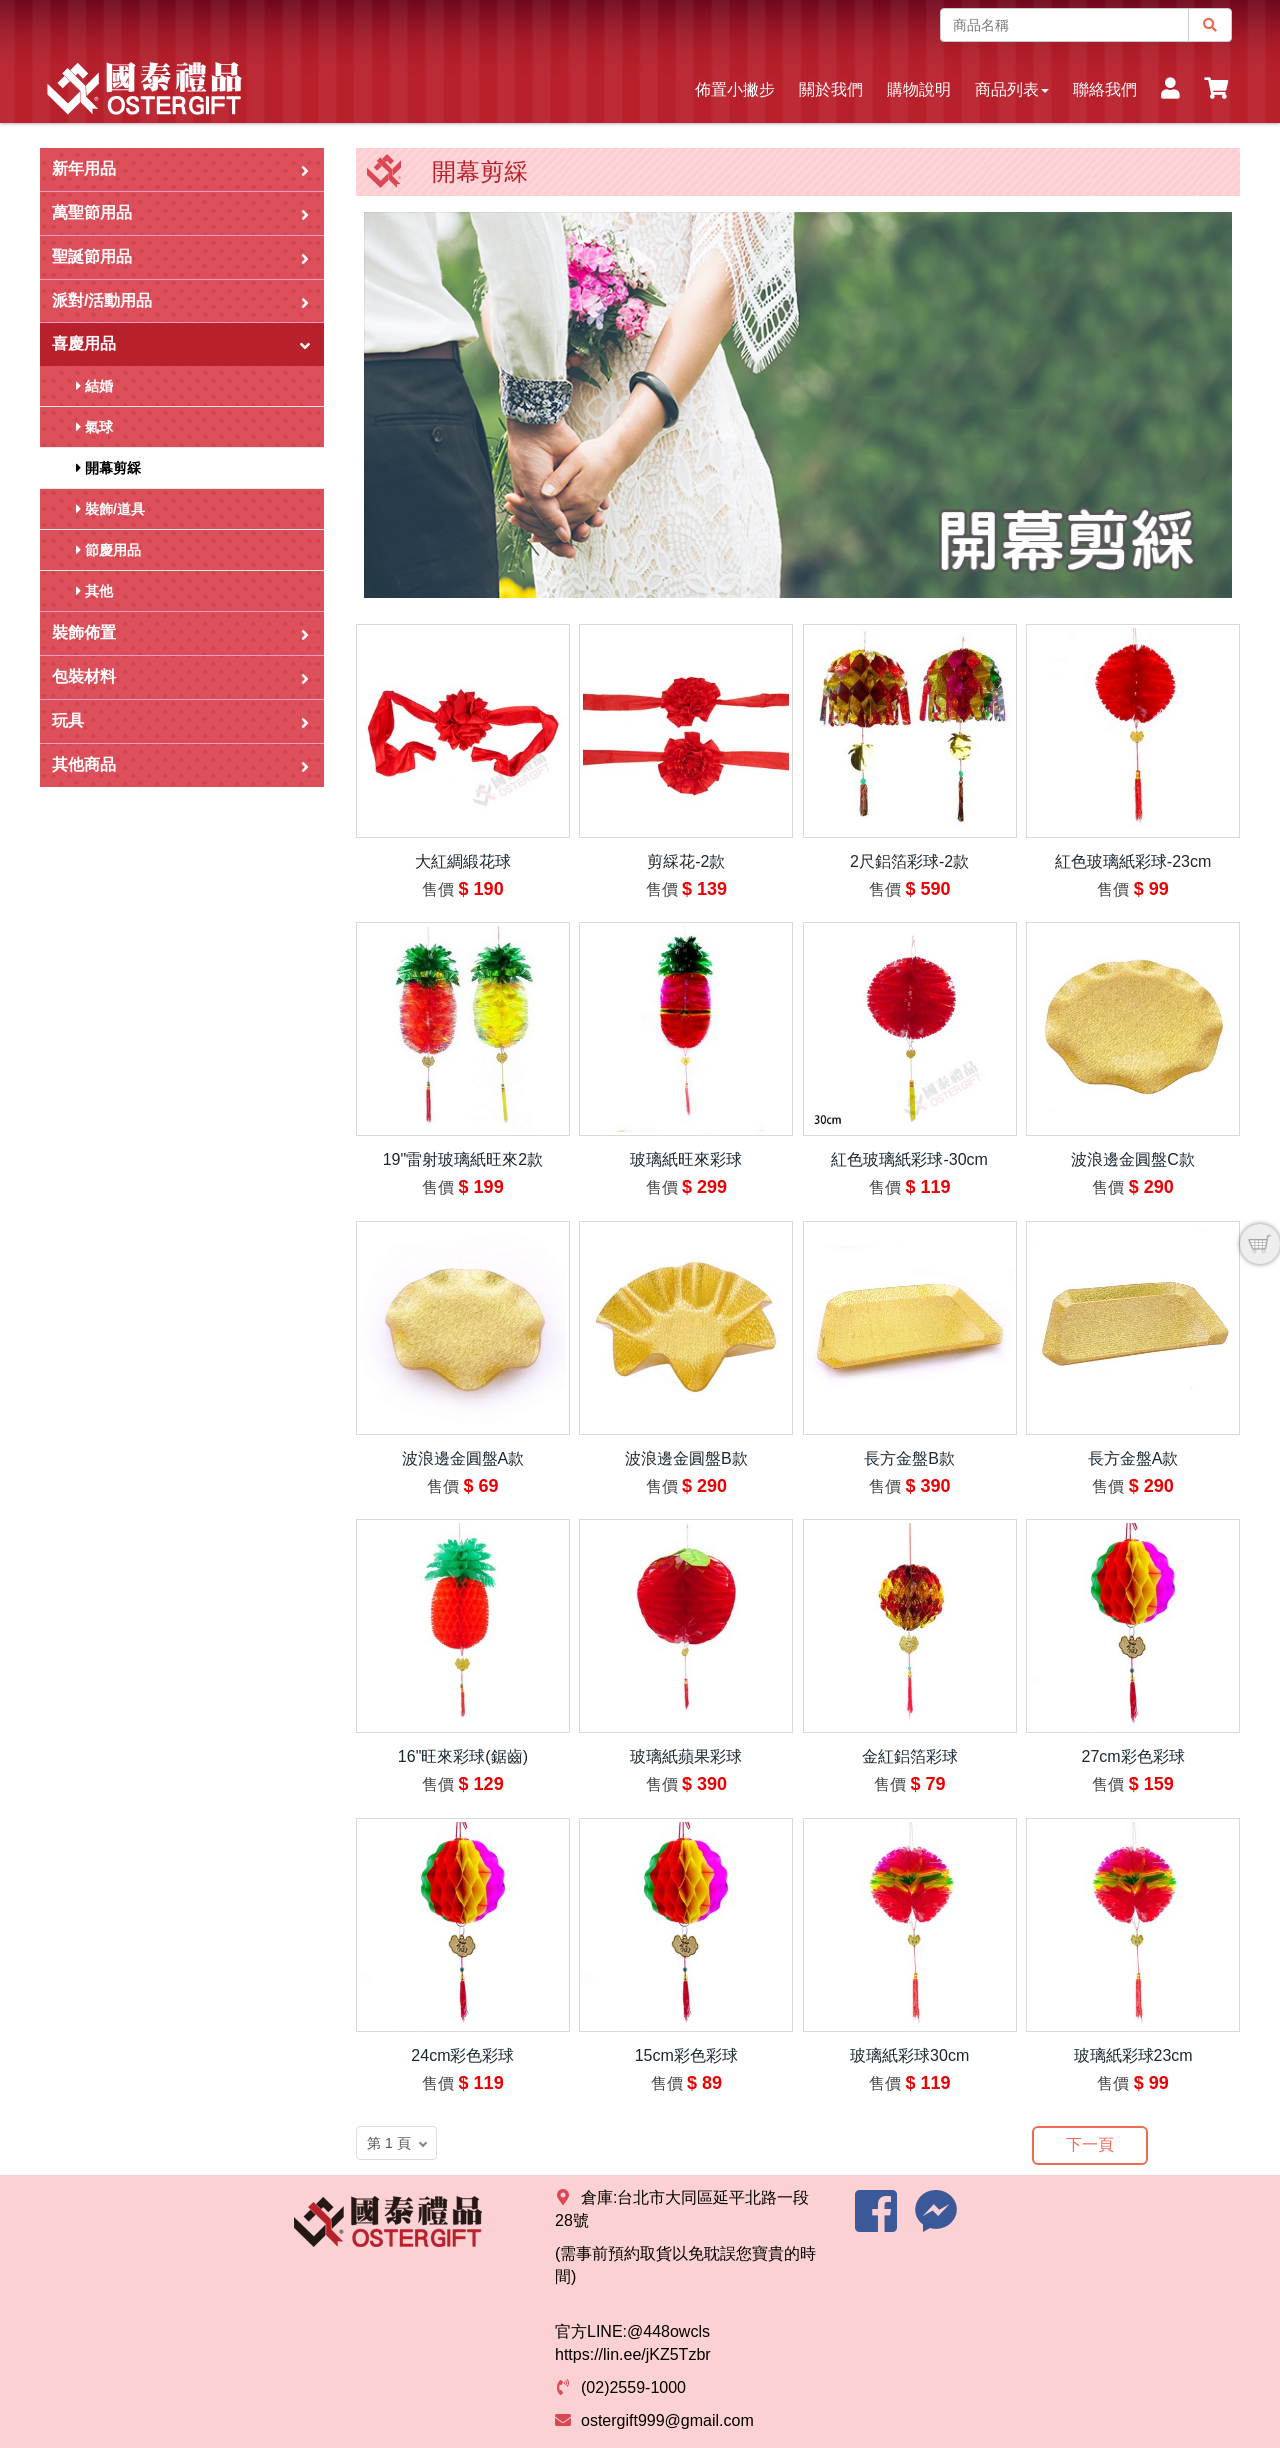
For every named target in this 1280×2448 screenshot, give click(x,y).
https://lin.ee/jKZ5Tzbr (633, 2354)
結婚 (94, 386)
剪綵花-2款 (686, 861)
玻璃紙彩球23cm (1133, 2055)
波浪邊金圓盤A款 (463, 1458)
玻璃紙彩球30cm (909, 2055)
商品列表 (1012, 89)
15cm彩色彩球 (686, 2055)
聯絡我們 (1105, 89)
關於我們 (831, 89)
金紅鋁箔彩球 (910, 1756)
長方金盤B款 (909, 1458)
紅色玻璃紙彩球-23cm (1133, 861)
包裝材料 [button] (180, 677)
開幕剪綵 (108, 468)
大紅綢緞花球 (463, 861)
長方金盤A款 (1133, 1458)
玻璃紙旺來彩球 (686, 1159)
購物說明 (919, 89)
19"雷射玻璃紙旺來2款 (463, 1159)
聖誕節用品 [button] (180, 257)
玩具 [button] (180, 721)
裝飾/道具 (110, 509)
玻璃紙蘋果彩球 (686, 1756)
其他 (94, 591)
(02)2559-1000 (633, 2387)
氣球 (94, 427)
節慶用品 (108, 550)
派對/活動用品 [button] (180, 301)
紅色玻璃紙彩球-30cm (909, 1159)
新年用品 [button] (180, 169)
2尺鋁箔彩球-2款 (909, 861)
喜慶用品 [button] (182, 343)
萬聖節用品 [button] (180, 213)
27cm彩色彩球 (1133, 1756)
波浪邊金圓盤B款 (686, 1458)
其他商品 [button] (180, 765)
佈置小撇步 (735, 89)
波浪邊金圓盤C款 (1133, 1159)
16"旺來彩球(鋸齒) (463, 1756)
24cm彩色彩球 (462, 2055)
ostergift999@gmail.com (667, 2420)
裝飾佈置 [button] (180, 633)
